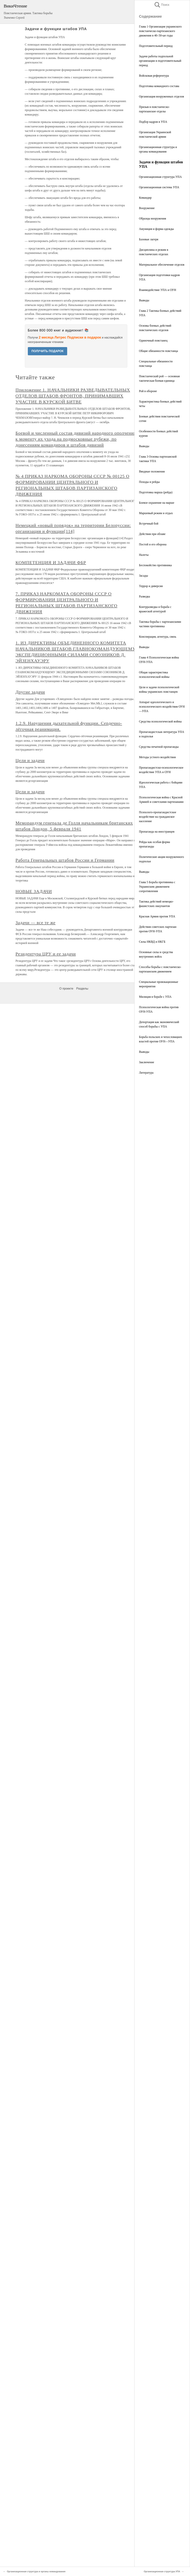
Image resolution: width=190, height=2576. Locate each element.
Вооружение (147, 208)
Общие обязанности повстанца (158, 350)
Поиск (161, 4)
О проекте (66, 988)
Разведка (144, 596)
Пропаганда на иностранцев (156, 831)
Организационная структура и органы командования (36, 2571)
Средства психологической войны (160, 721)
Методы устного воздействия (157, 757)
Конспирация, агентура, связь (157, 636)
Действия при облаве (152, 534)
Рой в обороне (148, 391)
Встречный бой (148, 523)
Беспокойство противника (155, 565)
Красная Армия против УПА (157, 916)
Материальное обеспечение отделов (161, 264)
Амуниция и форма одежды (156, 228)
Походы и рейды (149, 481)
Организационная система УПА (159, 187)
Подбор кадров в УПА (153, 121)
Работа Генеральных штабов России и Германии (65, 860)
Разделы (82, 988)
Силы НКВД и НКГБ (152, 941)
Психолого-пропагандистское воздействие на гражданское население (157, 817)
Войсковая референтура (154, 75)
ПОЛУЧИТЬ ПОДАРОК (48, 351)
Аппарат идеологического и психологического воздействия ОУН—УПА (162, 706)
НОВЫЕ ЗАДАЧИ (34, 891)
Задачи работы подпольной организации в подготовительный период (160, 61)
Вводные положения (152, 471)
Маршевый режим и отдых (156, 513)
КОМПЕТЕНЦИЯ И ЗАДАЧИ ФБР (51, 562)
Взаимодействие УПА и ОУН (157, 289)
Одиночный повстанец (153, 340)
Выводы (144, 300)
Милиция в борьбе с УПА (155, 996)
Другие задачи (30, 692)
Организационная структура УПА (160, 176)
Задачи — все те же (36, 922)
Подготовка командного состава (159, 86)
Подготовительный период (156, 45)
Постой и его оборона (152, 544)
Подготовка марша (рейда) (155, 492)
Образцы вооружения (152, 218)
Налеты (144, 554)
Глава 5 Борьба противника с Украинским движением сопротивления (157, 887)
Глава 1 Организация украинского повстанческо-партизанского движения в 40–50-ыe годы (160, 31)
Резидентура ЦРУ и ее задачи (46, 953)
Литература (146, 1072)
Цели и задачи (30, 760)
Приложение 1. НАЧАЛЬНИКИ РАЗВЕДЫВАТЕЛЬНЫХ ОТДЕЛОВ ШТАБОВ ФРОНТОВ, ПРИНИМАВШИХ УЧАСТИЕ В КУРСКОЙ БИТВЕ (73, 395)
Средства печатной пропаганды (159, 746)
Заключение (146, 1062)
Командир (145, 197)
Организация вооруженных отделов (161, 96)
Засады (143, 575)
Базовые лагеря (148, 239)
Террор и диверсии (151, 586)
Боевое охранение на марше (156, 502)
